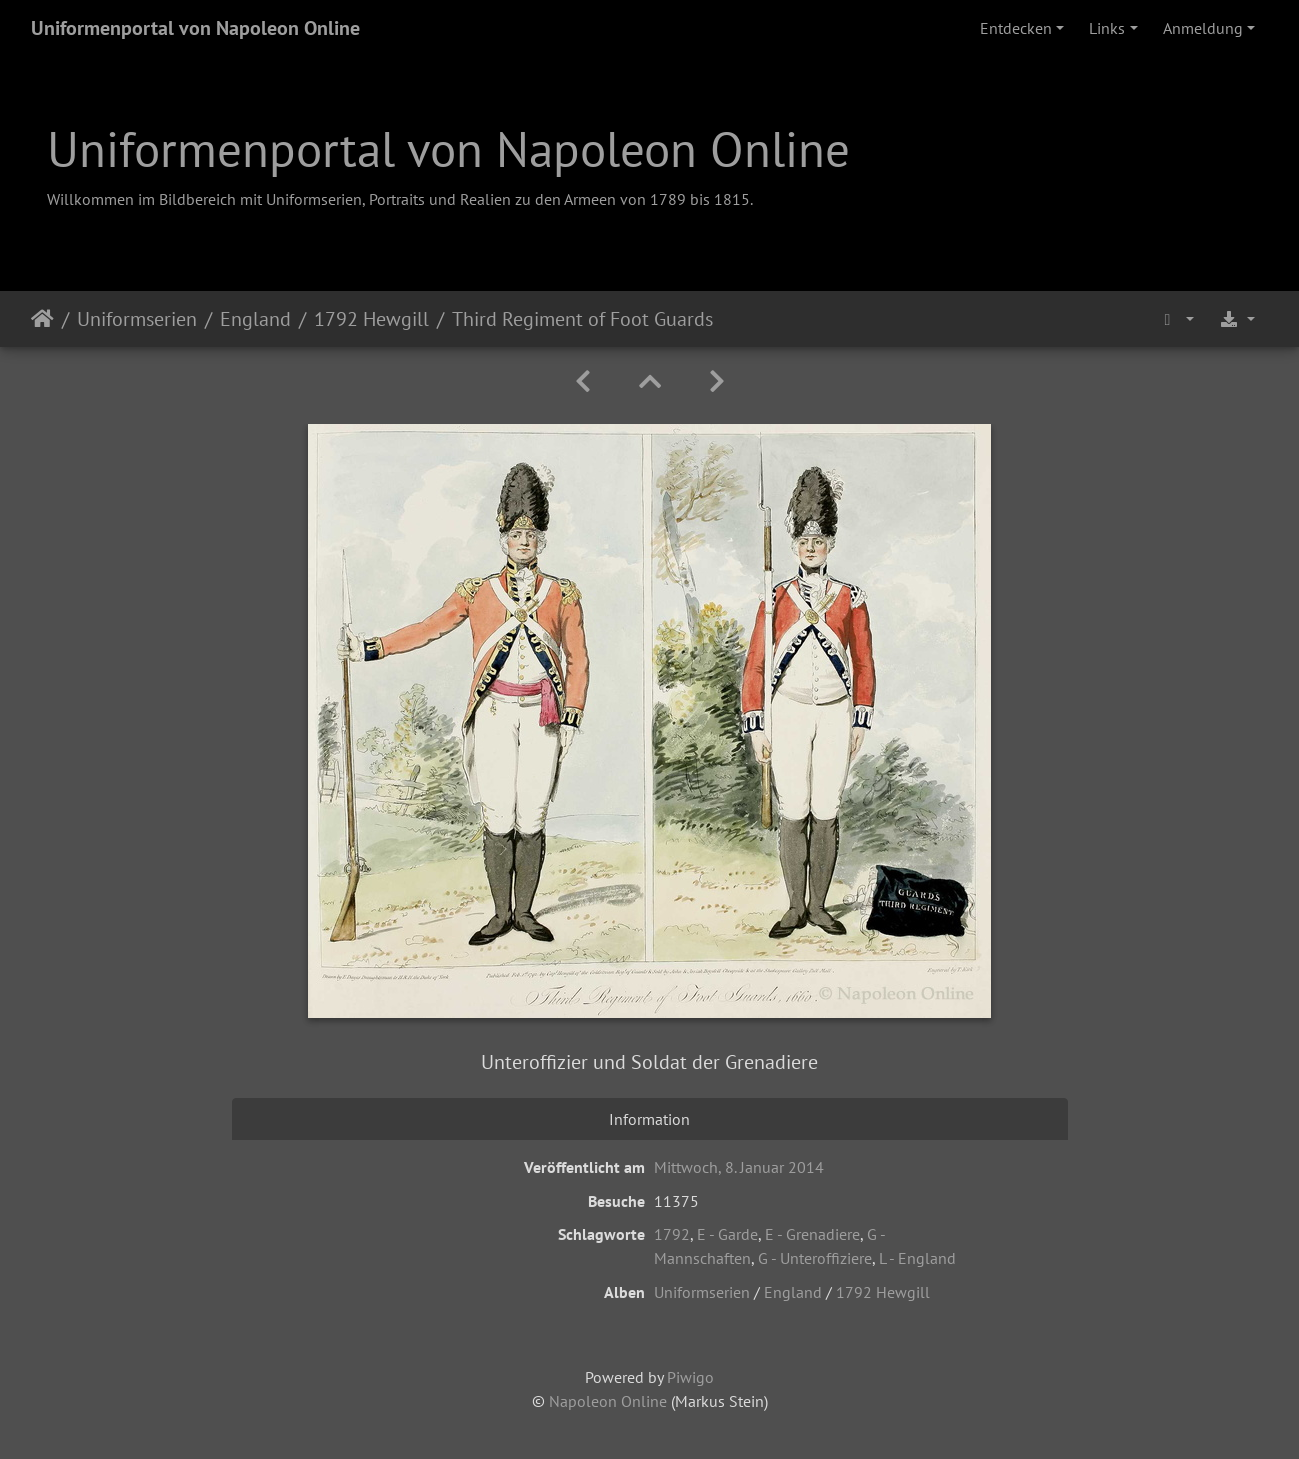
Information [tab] (649, 1119)
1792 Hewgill (371, 319)
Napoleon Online (608, 1401)
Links (1107, 28)
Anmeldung (1203, 28)
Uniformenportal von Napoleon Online (195, 28)
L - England (917, 1258)
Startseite (42, 319)
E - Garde (727, 1234)
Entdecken (1016, 28)
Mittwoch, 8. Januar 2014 (739, 1167)
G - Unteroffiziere (815, 1258)
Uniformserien (137, 319)
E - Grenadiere (812, 1234)
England (255, 319)
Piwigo (690, 1377)
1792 (672, 1234)
